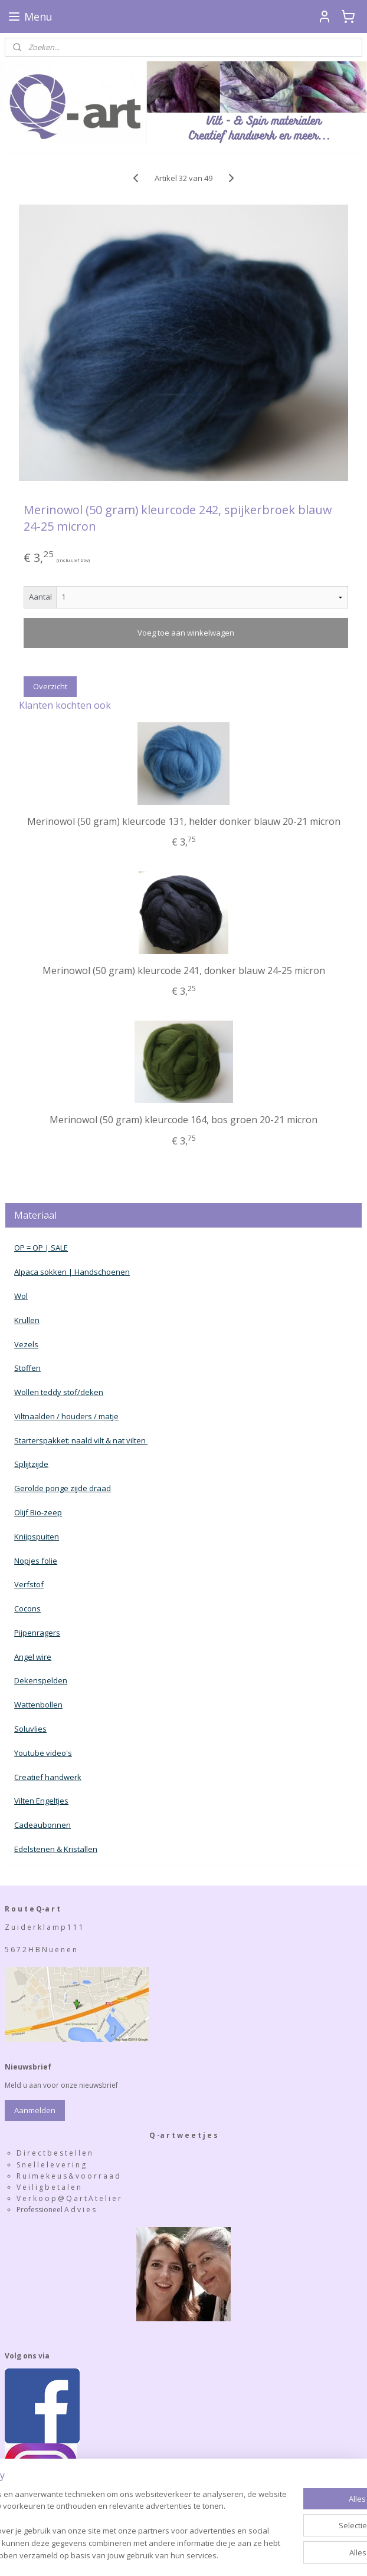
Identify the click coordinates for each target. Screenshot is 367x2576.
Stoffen (27, 1368)
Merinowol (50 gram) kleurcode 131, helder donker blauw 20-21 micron (183, 821)
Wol (21, 1296)
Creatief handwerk (47, 1777)
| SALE (55, 1247)
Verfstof (29, 1584)
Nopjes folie (35, 1560)
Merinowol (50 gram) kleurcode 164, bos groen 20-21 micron (183, 1120)
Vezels (26, 1344)
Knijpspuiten (36, 1536)
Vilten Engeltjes (41, 1800)
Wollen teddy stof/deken (58, 1392)
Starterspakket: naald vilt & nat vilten (81, 1440)
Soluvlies (30, 1728)
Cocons (27, 1608)
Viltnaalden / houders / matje (66, 1416)
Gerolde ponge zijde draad (62, 1488)
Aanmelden (34, 2110)
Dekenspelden (40, 1680)
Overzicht (50, 686)
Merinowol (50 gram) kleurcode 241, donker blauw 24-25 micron (183, 970)
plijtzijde (33, 1464)
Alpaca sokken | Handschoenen (72, 1271)
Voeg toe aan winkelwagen (185, 632)
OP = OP (28, 1247)
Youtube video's (43, 1753)
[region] (105, 2501)
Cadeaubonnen (42, 1825)
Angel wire (32, 1656)
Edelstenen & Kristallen (55, 1849)
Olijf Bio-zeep (38, 1512)
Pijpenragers (37, 1632)
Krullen (27, 1320)
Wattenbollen (38, 1704)
